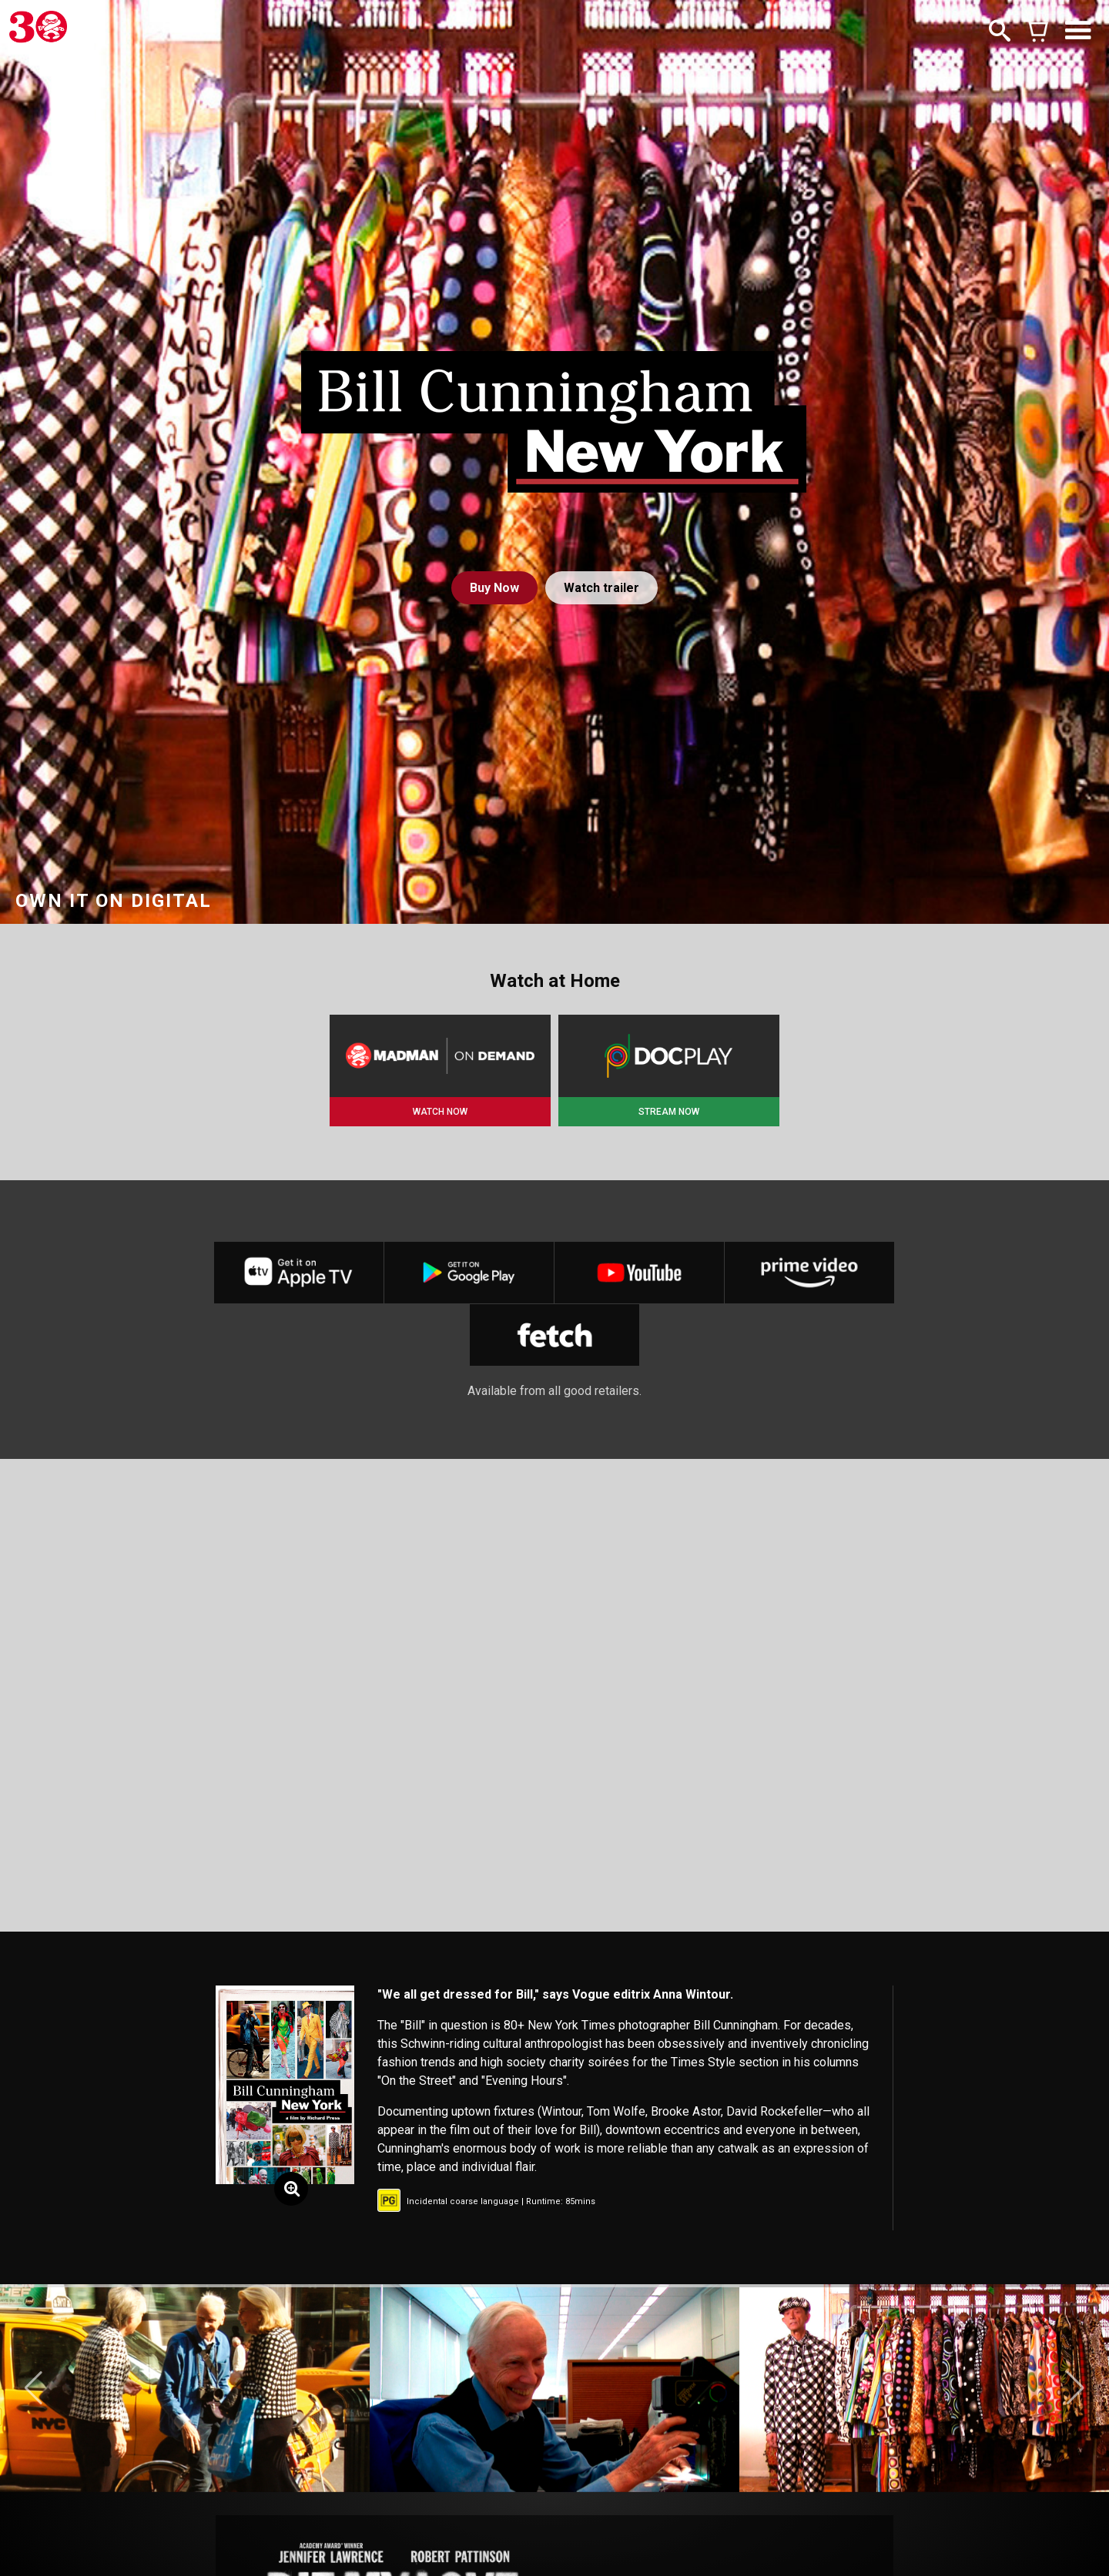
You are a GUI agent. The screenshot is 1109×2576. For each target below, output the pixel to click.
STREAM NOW (668, 1111)
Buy (494, 587)
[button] (33, 2388)
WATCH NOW (440, 1111)
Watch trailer (601, 587)
